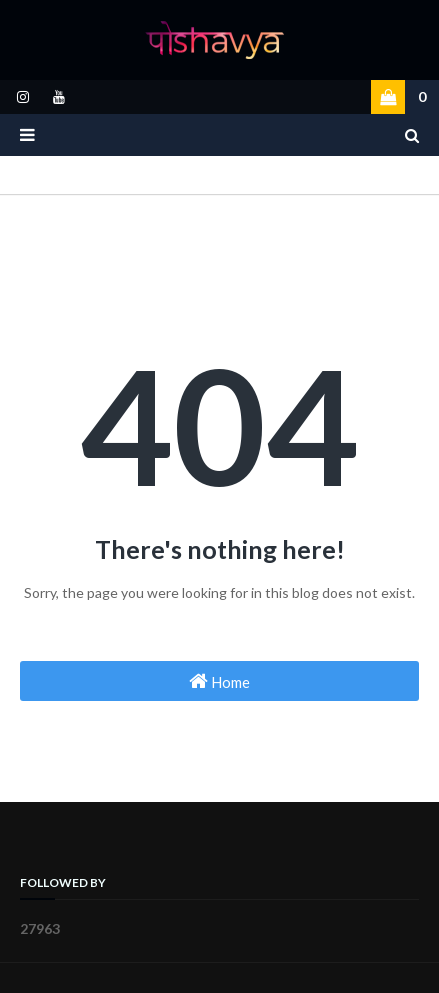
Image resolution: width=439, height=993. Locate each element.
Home (219, 681)
